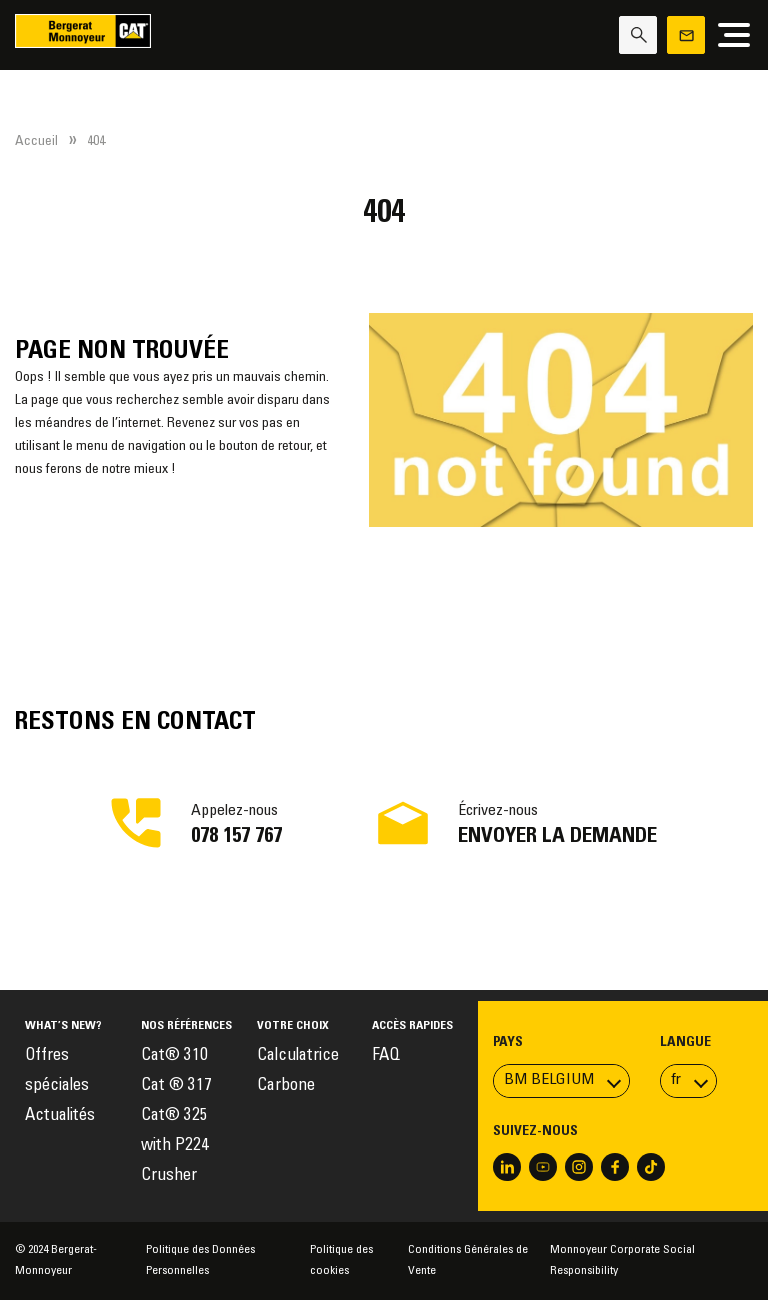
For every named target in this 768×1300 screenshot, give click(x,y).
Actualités (60, 1116)
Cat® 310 (174, 1056)
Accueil (36, 142)
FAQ (386, 1056)
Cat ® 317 (176, 1086)
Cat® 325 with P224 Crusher (175, 1146)
